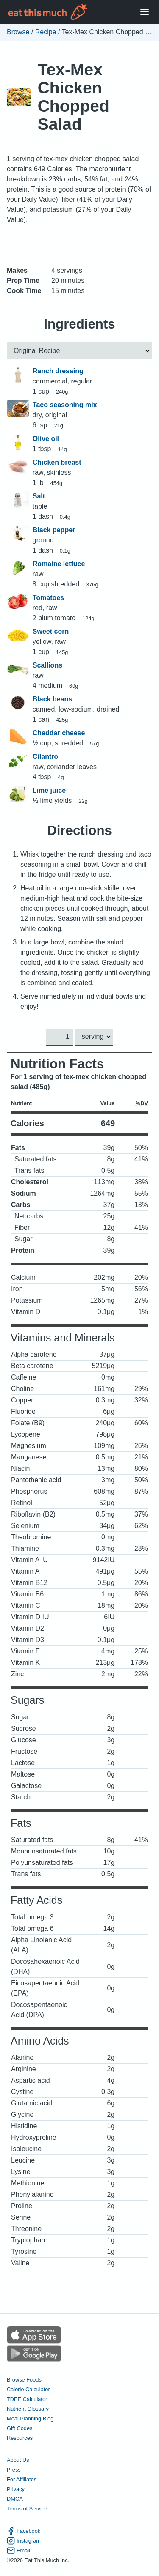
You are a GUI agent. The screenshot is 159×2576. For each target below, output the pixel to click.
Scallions (47, 665)
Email (18, 2550)
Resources (20, 2438)
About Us (18, 2460)
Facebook (23, 2531)
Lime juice (49, 790)
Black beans (52, 699)
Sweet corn (51, 631)
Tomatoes (48, 597)
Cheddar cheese (59, 732)
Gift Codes (19, 2428)
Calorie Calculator (28, 2389)
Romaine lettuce (59, 563)
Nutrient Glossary (28, 2409)
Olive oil (46, 438)
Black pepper (54, 530)
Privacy (16, 2489)
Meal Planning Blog (30, 2418)
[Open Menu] (144, 12)
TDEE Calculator (27, 2399)
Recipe (45, 32)
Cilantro (45, 756)
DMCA (15, 2499)
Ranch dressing (58, 371)
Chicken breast (57, 462)
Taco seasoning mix (65, 404)
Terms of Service (27, 2509)
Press (14, 2469)
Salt (39, 496)
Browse (18, 32)
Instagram (24, 2541)
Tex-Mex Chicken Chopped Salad (73, 96)
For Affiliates (21, 2479)
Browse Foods (24, 2379)
